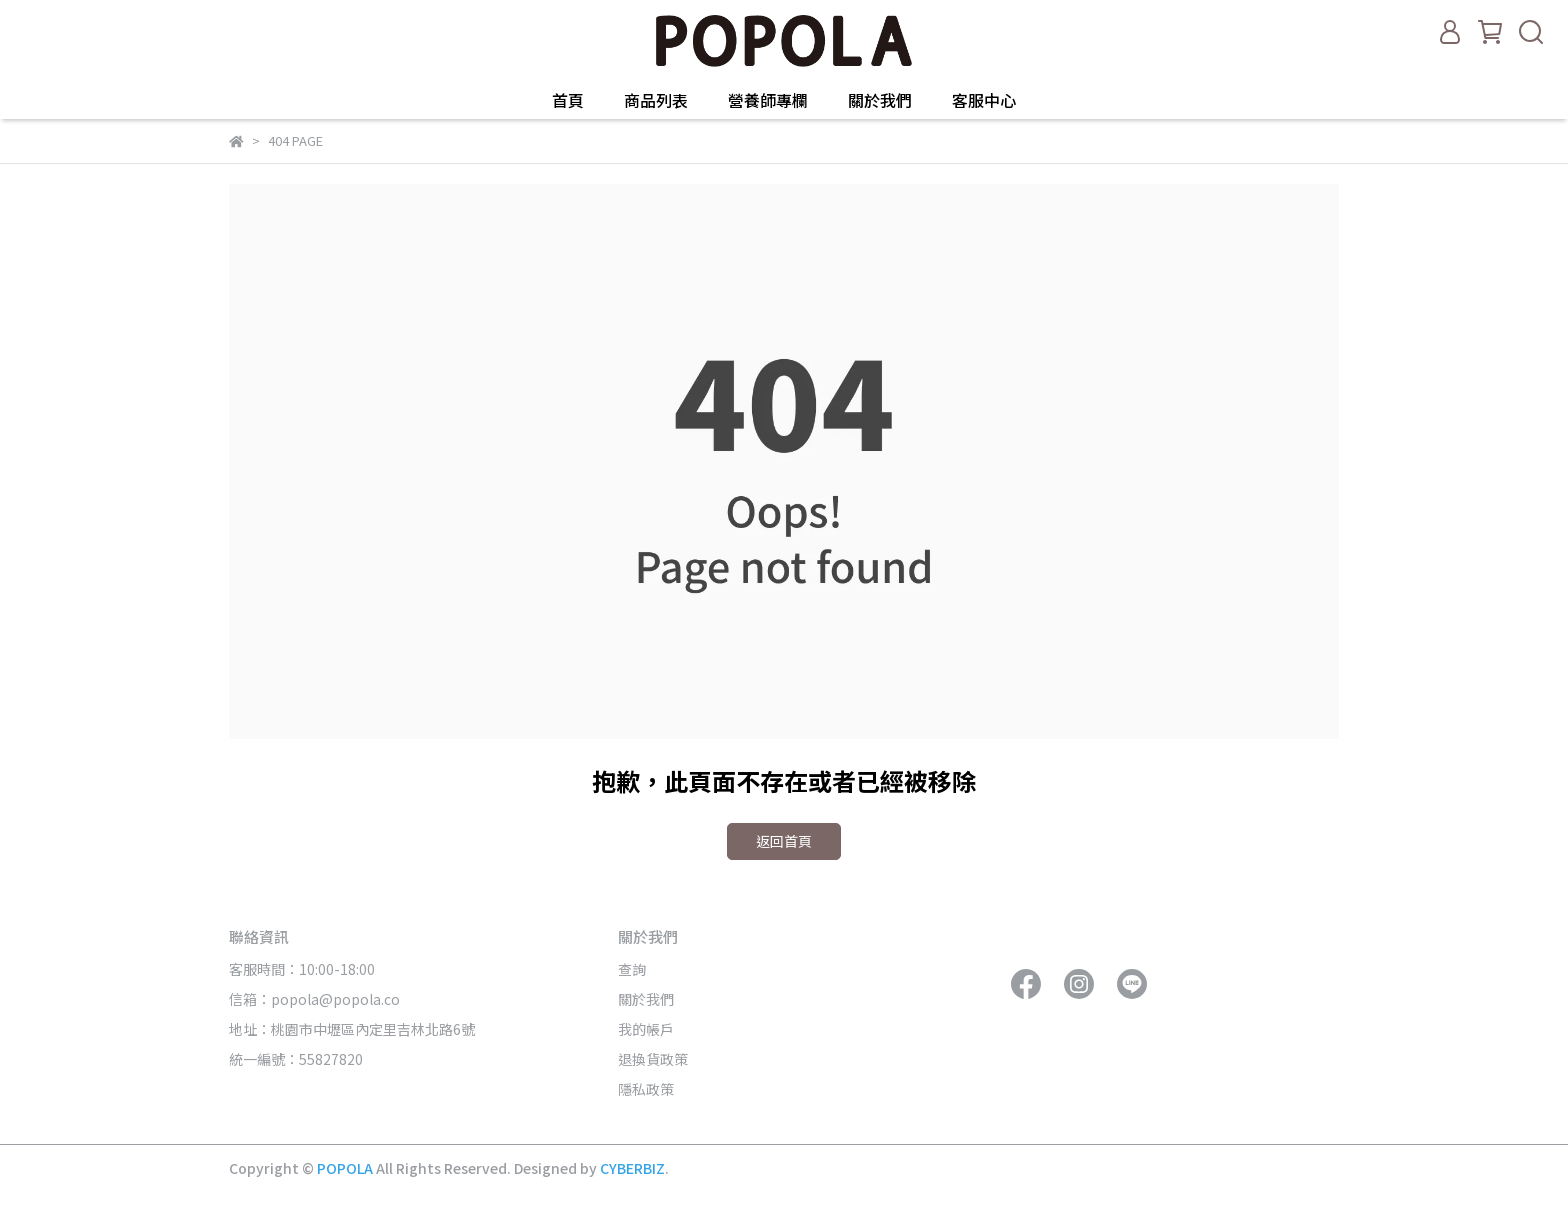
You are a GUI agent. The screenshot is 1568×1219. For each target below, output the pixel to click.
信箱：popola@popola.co (316, 999)
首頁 (568, 100)
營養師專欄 (768, 100)
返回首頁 (784, 841)
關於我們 (880, 100)
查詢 (632, 969)
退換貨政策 (653, 1059)
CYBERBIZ (632, 1168)
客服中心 (984, 100)
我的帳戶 (646, 1029)
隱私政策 (646, 1089)
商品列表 (656, 100)
